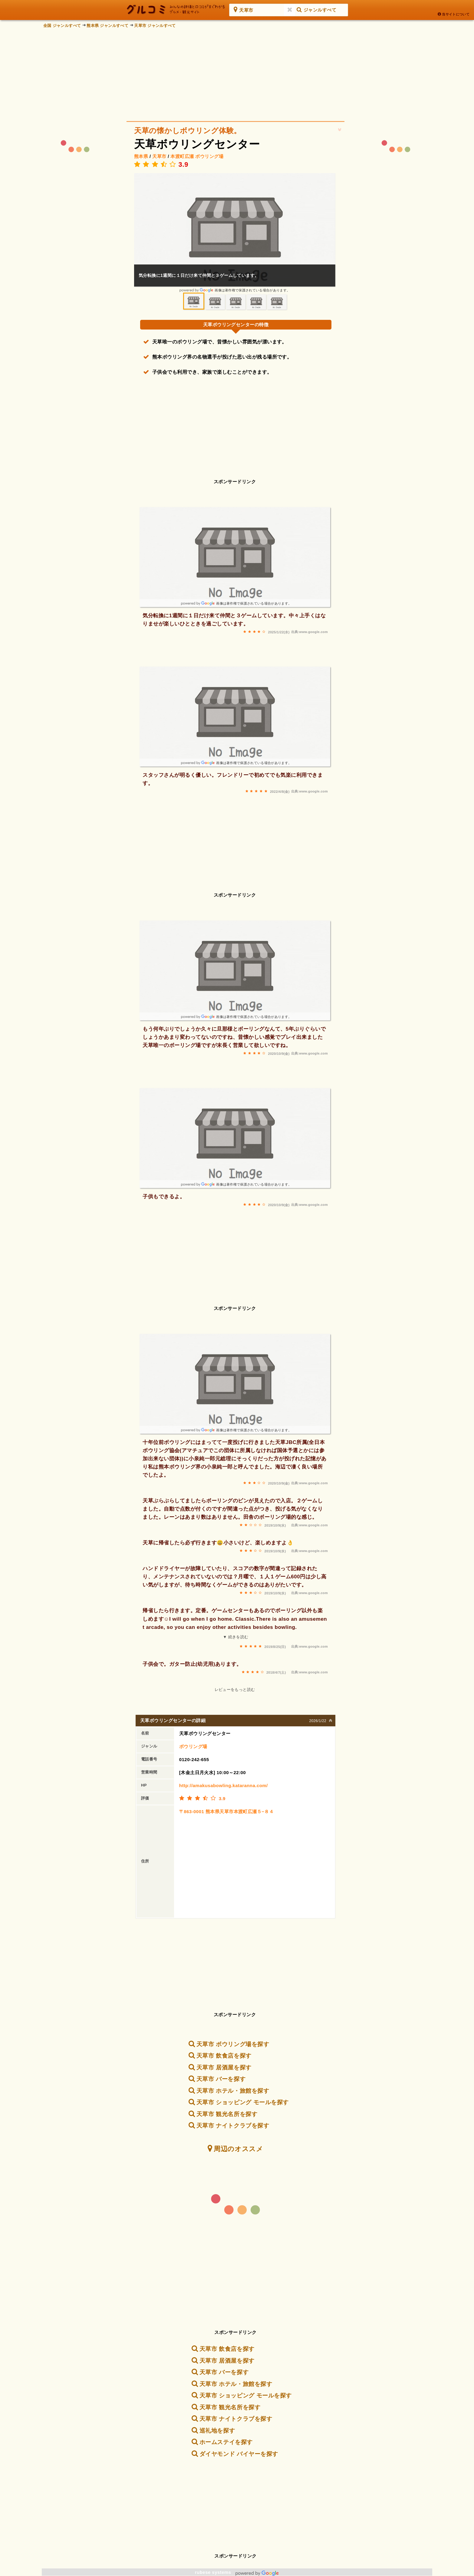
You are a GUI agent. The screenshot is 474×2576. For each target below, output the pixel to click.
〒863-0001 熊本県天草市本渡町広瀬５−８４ (226, 1811)
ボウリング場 (209, 156)
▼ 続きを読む (235, 1637)
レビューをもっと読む (235, 1689)
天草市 (159, 156)
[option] (234, 233)
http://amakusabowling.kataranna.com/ (223, 1785)
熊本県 (141, 156)
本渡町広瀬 (182, 156)
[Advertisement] (237, 72)
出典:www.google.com (309, 632)
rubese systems (237, 2572)
